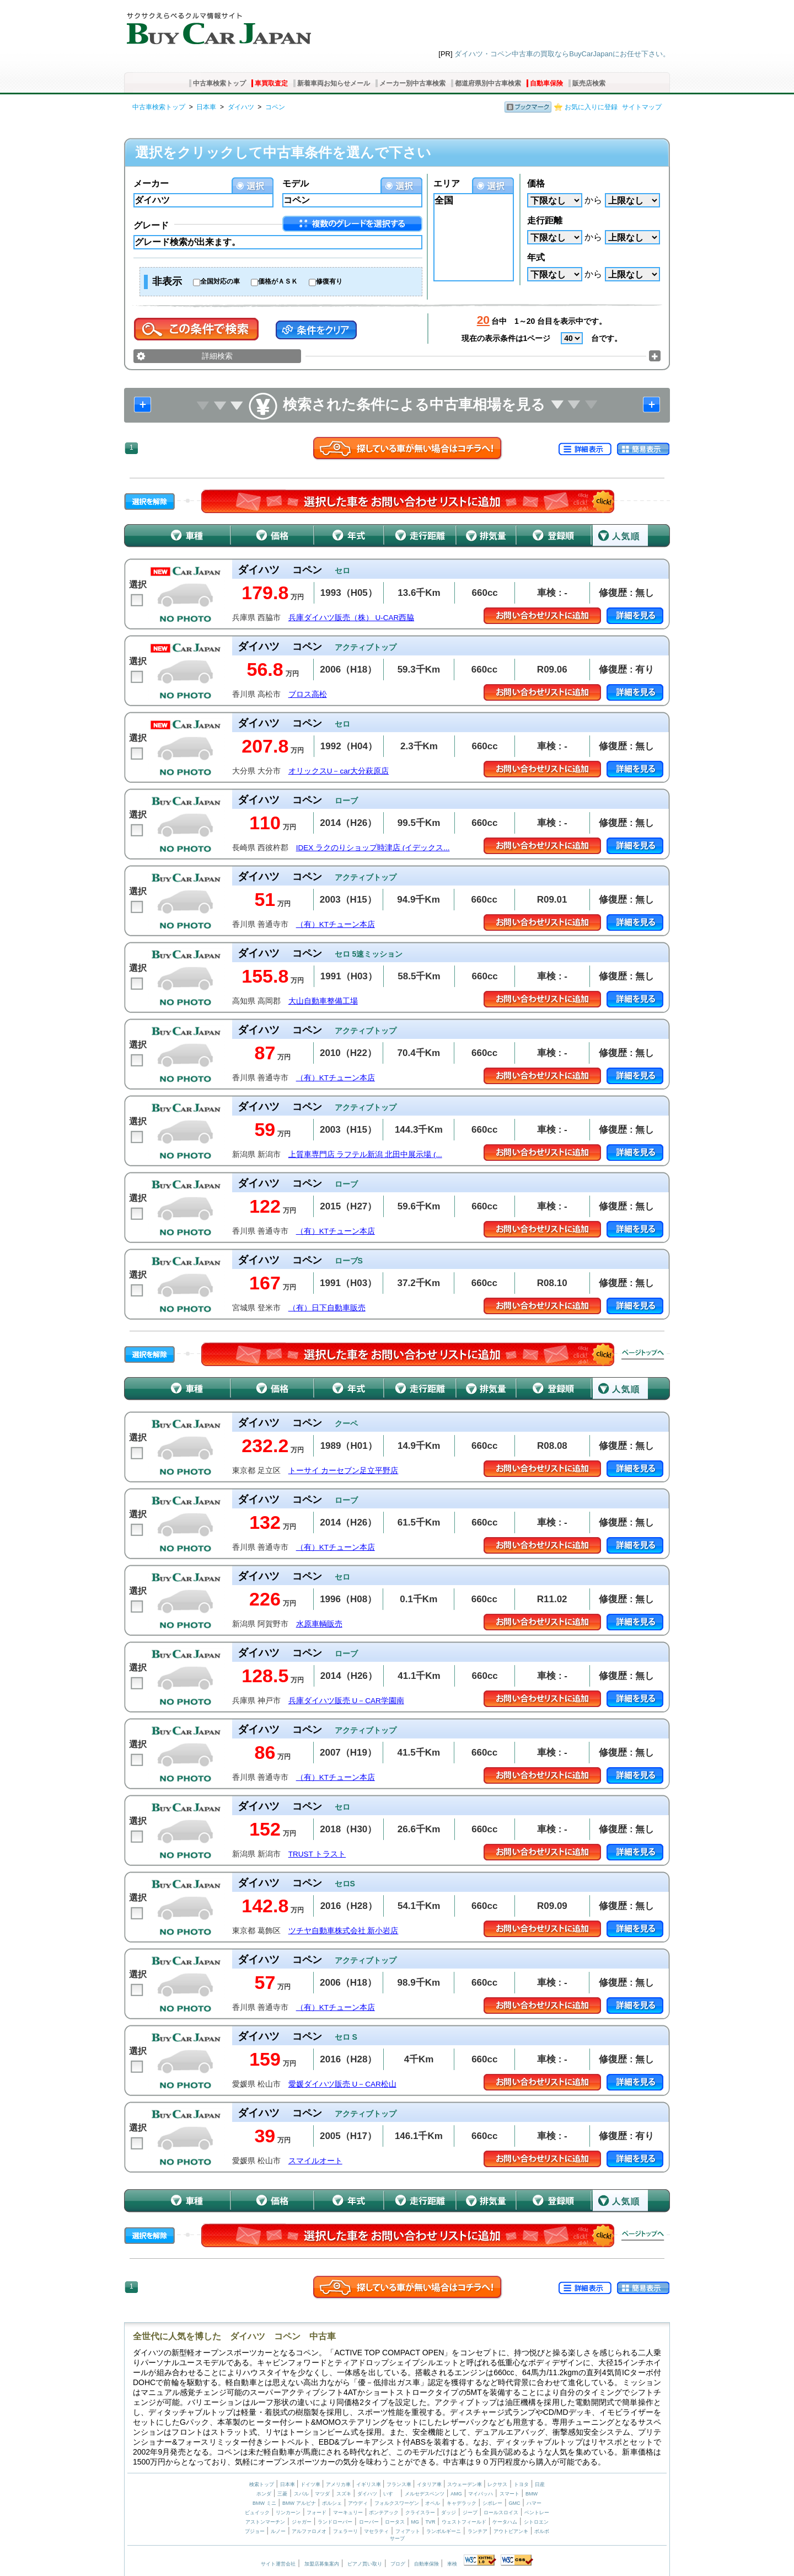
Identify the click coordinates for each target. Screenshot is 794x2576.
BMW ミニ (264, 2503)
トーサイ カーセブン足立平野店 (343, 1470)
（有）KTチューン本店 (335, 924)
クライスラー (420, 2512)
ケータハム (504, 2522)
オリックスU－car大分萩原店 (338, 771)
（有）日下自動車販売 (327, 1308)
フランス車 (400, 2484)
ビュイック (257, 2512)
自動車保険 (546, 83)
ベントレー (536, 2512)
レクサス (497, 2484)
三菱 (282, 2494)
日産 (540, 2484)
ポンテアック (384, 2512)
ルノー (278, 2531)
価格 (536, 183)
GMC (514, 2503)
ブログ (397, 2564)
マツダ (322, 2494)
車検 (452, 2564)
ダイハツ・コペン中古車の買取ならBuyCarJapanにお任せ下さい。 (562, 54)
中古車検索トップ (219, 83)
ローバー (369, 2522)
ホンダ (263, 2494)
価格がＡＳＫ (278, 281)
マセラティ (376, 2531)
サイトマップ (642, 107)
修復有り (329, 281)
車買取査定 (271, 83)
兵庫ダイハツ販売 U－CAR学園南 (346, 1701)
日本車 (206, 107)
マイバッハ (480, 2494)
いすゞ (390, 2494)
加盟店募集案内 (321, 2564)
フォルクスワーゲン (396, 2503)
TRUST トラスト (317, 1854)
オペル (432, 2503)
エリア (446, 183)
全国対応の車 (220, 281)
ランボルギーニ (443, 2531)
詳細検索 (217, 355)
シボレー (492, 2503)
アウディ (358, 2503)
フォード (316, 2512)
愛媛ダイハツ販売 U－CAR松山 (342, 2084)
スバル (301, 2494)
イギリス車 (369, 2484)
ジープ (470, 2512)
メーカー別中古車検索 (412, 83)
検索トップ (261, 2484)
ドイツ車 (311, 2484)
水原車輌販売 (319, 1624)
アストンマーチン (265, 2522)
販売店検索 (588, 83)
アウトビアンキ (510, 2531)
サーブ (397, 2538)
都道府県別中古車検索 (488, 83)
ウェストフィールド (464, 2522)
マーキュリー (348, 2512)
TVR (430, 2522)
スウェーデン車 (465, 2484)
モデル (295, 183)
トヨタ (521, 2484)
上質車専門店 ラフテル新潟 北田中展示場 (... (365, 1154)
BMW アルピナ (299, 2503)
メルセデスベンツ (424, 2494)
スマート (509, 2494)
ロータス (395, 2522)
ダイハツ (241, 107)
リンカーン (288, 2512)
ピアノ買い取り (364, 2564)
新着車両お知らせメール (333, 83)
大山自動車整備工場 (323, 1001)
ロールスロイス (501, 2512)
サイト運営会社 (278, 2564)
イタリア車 (430, 2484)
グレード (151, 225)
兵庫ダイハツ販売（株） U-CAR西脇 (351, 618)
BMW (531, 2494)
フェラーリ (345, 2531)
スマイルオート (315, 2161)
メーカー (151, 183)
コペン (275, 107)
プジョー (255, 2531)
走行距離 (544, 220)
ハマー (534, 2503)
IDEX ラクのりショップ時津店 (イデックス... (373, 848)
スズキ (343, 2494)
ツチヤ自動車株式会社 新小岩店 (343, 1931)
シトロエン (536, 2522)
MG (415, 2522)
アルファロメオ (309, 2531)
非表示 (167, 281)
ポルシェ (332, 2503)
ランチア (477, 2531)
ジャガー (302, 2522)
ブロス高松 (307, 694)
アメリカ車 (339, 2484)
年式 (536, 257)
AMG (456, 2494)
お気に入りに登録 (591, 107)
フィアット (407, 2531)
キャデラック (461, 2503)
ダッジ (448, 2512)
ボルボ (541, 2531)
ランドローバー (335, 2522)
